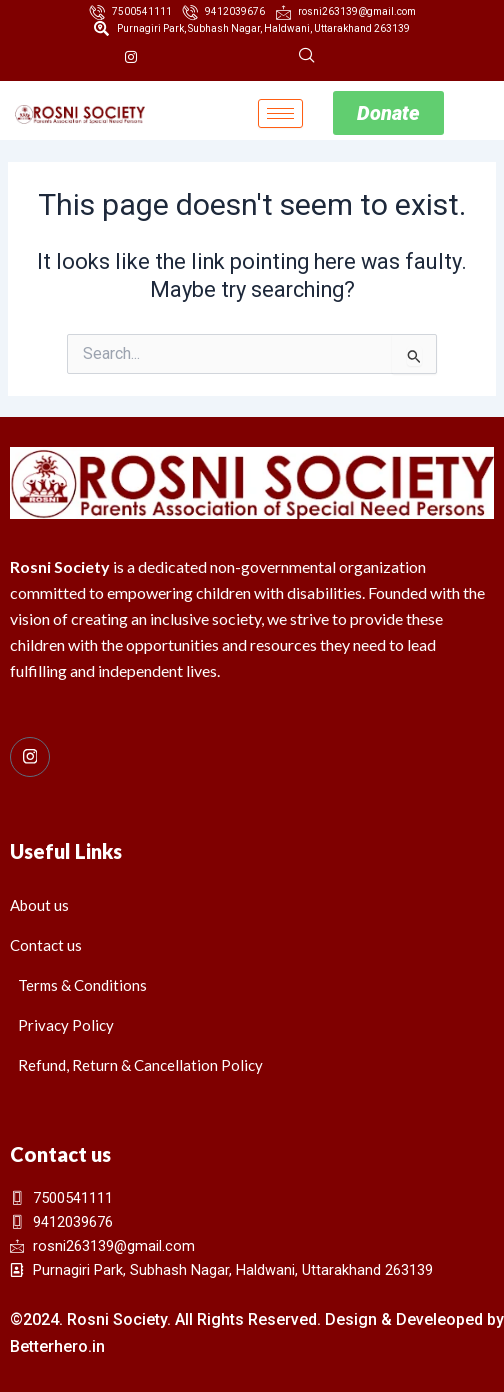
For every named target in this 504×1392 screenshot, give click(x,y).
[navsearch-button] (307, 57)
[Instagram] (131, 57)
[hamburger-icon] (280, 113)
